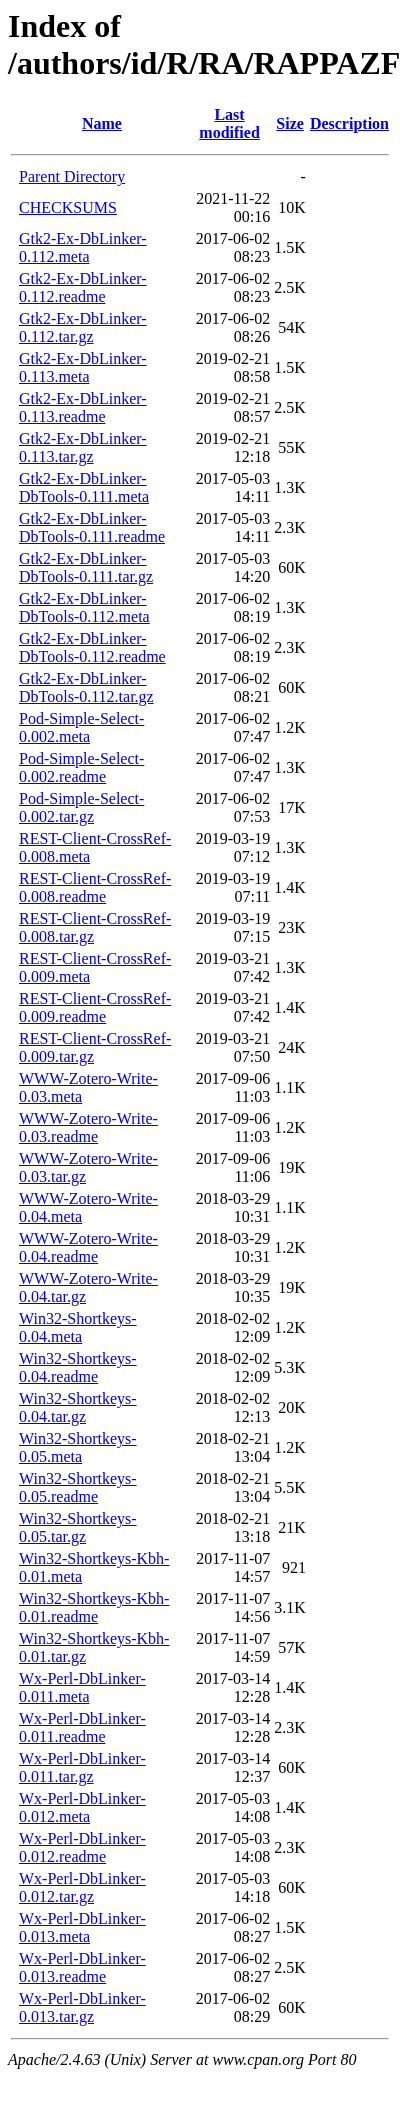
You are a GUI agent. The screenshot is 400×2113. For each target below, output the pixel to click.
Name (102, 123)
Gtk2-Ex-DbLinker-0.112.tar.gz (83, 327)
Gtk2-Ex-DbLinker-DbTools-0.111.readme (92, 527)
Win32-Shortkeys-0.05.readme (78, 1487)
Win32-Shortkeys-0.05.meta (78, 1447)
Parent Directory (72, 176)
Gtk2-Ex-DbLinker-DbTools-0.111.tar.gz (86, 567)
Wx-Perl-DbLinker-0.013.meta (82, 1927)
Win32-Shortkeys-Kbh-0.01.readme (94, 1607)
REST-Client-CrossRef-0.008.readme (95, 887)
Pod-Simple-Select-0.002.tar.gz (81, 807)
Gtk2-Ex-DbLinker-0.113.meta (83, 367)
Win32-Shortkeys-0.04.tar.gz (78, 1407)
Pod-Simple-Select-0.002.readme (81, 767)
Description (349, 123)
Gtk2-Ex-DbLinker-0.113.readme (83, 407)
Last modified (229, 123)
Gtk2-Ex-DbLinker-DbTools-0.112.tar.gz (86, 687)
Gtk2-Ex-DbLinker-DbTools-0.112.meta (84, 607)
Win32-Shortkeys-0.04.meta (78, 1327)
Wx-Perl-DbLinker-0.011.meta (82, 1687)
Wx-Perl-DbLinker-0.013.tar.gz (82, 2007)
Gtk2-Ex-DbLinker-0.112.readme (83, 287)
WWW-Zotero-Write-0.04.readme (88, 1247)
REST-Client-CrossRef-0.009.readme (95, 1007)
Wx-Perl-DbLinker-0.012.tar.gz (82, 1887)
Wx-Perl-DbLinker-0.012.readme (82, 1847)
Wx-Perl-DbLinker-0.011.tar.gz (82, 1767)
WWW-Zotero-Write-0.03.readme (88, 1127)
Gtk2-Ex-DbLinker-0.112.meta (83, 247)
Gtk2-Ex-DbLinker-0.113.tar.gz (83, 447)
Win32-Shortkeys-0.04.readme (78, 1367)
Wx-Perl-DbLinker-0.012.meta (82, 1807)
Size (290, 123)
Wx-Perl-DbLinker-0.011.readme (82, 1727)
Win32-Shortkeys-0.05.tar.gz (78, 1527)
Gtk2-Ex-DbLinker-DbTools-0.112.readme (92, 647)
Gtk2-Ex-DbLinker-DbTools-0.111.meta (84, 487)
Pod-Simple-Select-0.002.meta (81, 727)
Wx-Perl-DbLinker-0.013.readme (82, 1967)
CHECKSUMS (68, 207)
